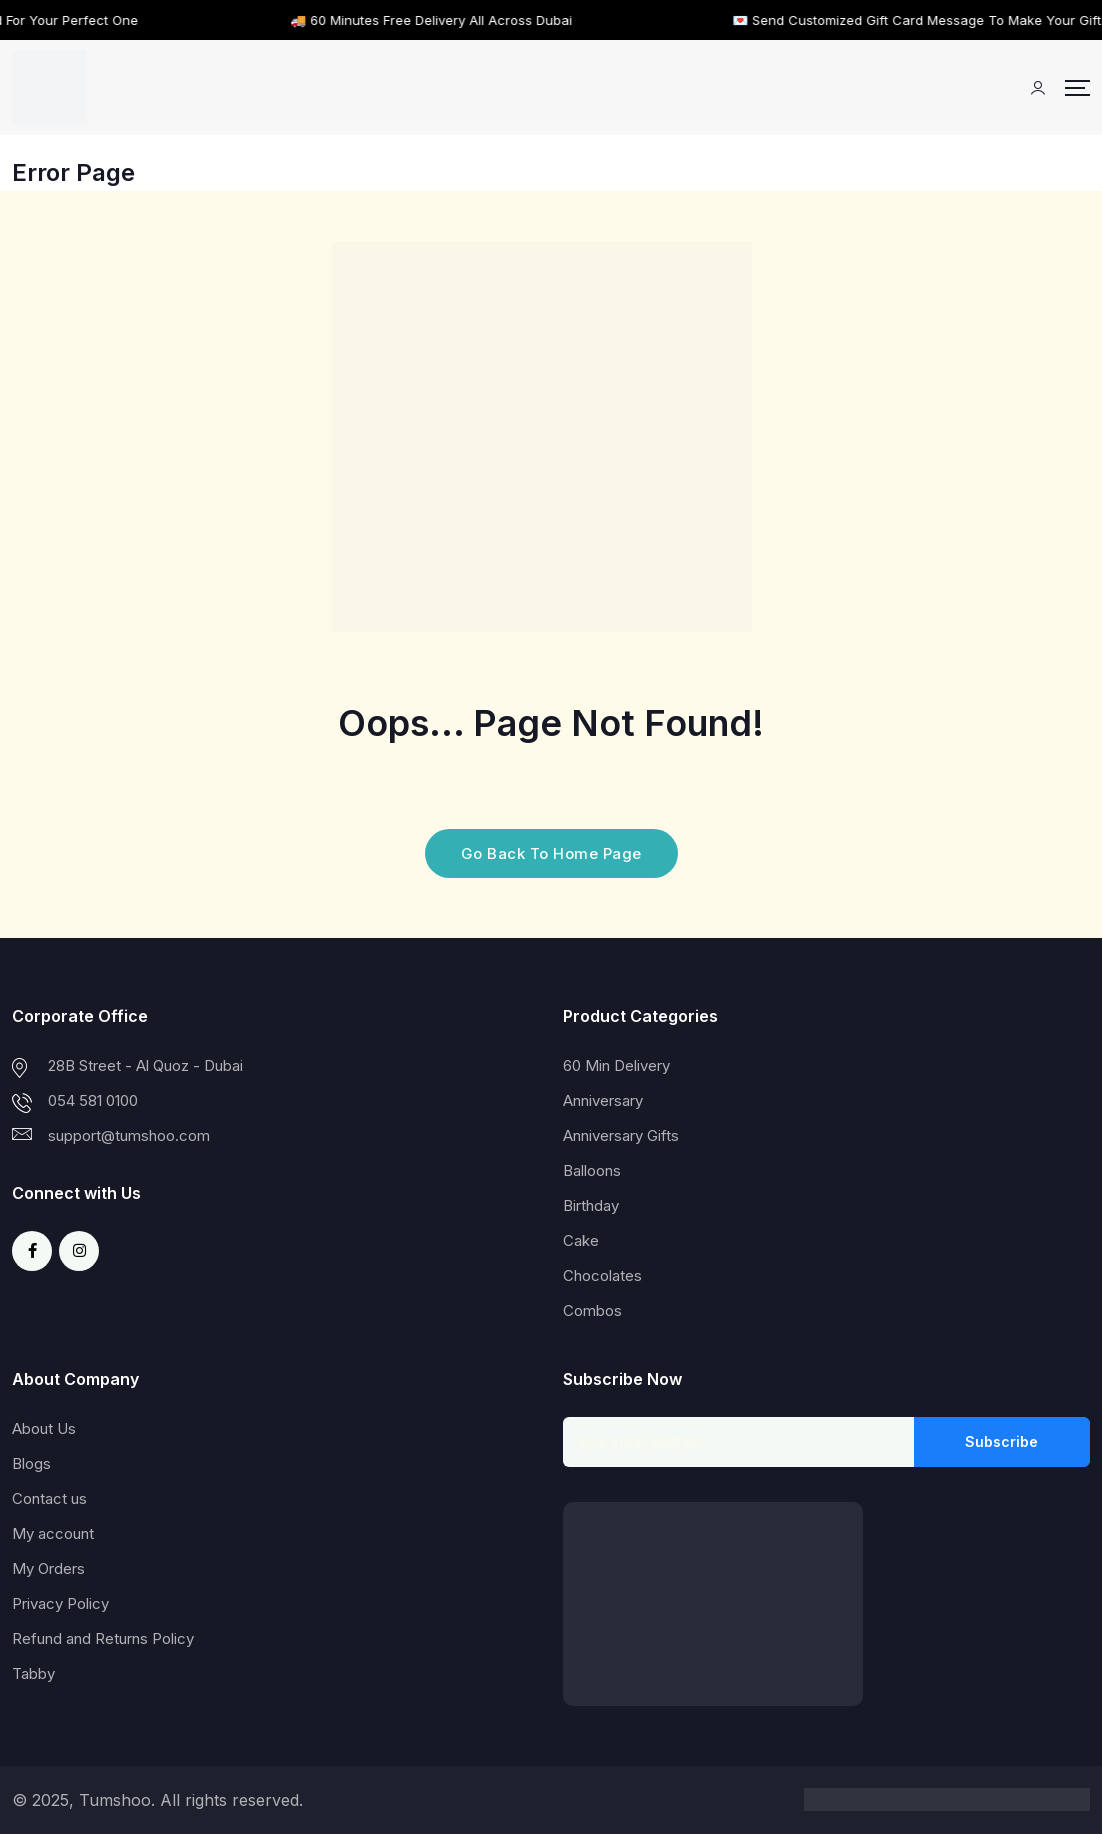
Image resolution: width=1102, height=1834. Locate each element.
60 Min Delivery (616, 1065)
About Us (44, 1428)
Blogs (31, 1463)
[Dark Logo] (49, 87)
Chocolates (602, 1275)
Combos (592, 1310)
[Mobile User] (1038, 87)
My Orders (48, 1568)
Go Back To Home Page (551, 853)
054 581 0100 (93, 1100)
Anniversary (603, 1100)
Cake (581, 1240)
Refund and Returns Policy (103, 1638)
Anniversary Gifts (621, 1135)
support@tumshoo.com (129, 1135)
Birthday (591, 1205)
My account (53, 1533)
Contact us (49, 1498)
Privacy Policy (60, 1603)
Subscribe (1002, 1441)
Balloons (592, 1170)
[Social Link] (32, 1251)
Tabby (33, 1673)
